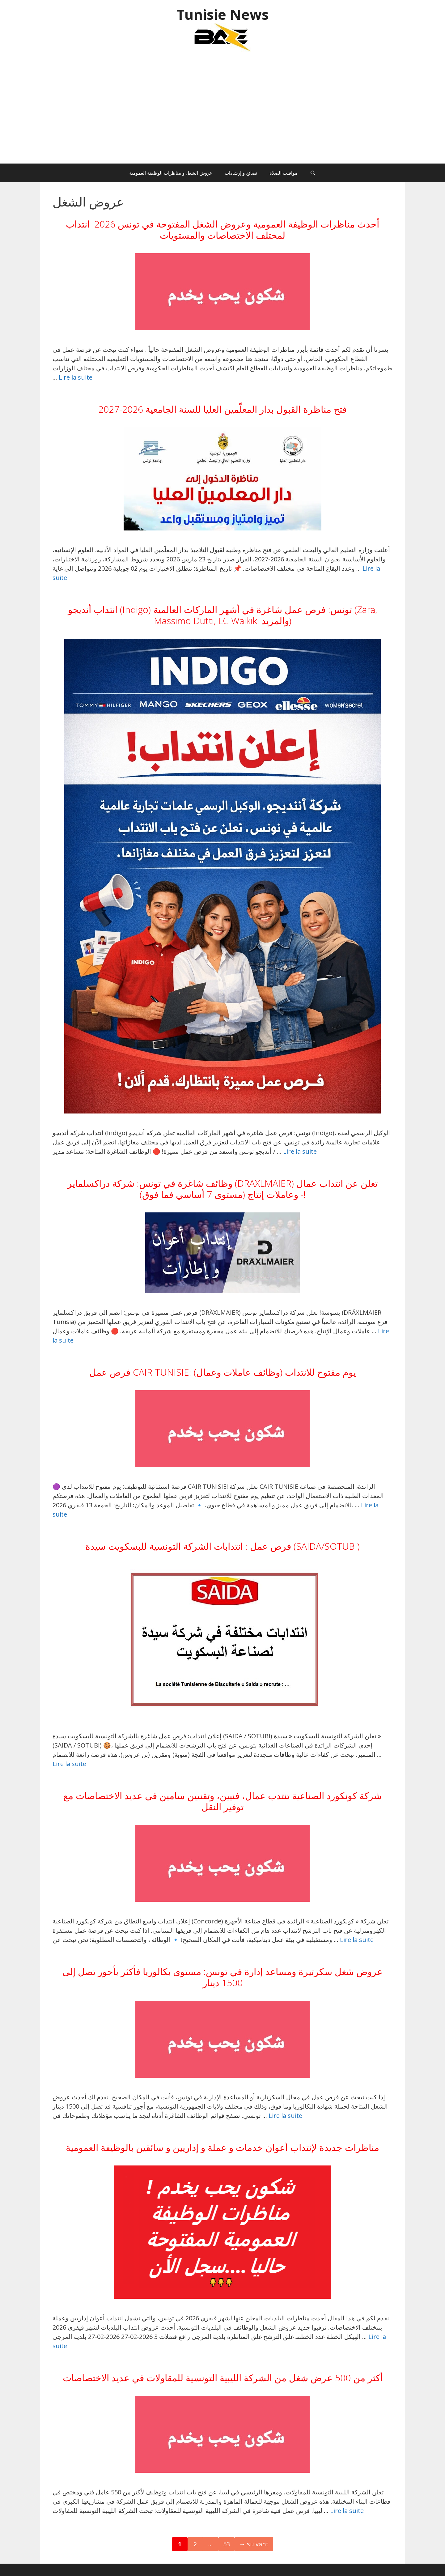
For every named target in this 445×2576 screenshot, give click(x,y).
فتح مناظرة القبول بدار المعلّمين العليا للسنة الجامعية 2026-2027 (222, 409)
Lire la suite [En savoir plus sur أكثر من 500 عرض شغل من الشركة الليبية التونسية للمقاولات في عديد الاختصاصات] (347, 2510)
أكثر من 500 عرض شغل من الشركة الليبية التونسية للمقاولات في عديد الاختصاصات (223, 2377)
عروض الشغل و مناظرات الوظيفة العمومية (170, 173)
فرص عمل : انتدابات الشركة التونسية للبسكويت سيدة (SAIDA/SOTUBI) (222, 1546)
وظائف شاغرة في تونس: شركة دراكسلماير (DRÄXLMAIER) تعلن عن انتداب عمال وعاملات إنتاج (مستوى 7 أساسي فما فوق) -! (222, 1189)
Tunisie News (222, 14)
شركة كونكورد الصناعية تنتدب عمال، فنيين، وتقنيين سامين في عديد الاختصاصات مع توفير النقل (222, 1801)
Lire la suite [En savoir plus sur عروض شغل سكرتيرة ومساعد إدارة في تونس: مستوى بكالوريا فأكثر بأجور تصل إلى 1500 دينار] (285, 2115)
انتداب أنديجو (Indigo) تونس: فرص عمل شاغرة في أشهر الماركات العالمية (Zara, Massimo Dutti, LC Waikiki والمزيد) (222, 615)
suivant (254, 2544)
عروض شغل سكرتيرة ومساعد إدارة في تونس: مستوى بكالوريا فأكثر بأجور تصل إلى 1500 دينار (222, 1977)
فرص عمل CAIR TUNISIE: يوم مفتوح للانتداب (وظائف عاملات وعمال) (222, 1372)
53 (229, 2543)
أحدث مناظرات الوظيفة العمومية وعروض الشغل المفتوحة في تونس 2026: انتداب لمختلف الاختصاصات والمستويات (222, 229)
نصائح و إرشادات (241, 173)
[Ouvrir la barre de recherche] (312, 173)
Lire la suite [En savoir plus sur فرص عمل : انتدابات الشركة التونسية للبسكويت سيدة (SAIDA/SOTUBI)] (69, 1764)
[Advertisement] (222, 111)
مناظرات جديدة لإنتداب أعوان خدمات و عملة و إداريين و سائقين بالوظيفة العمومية (222, 2147)
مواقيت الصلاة (283, 173)
